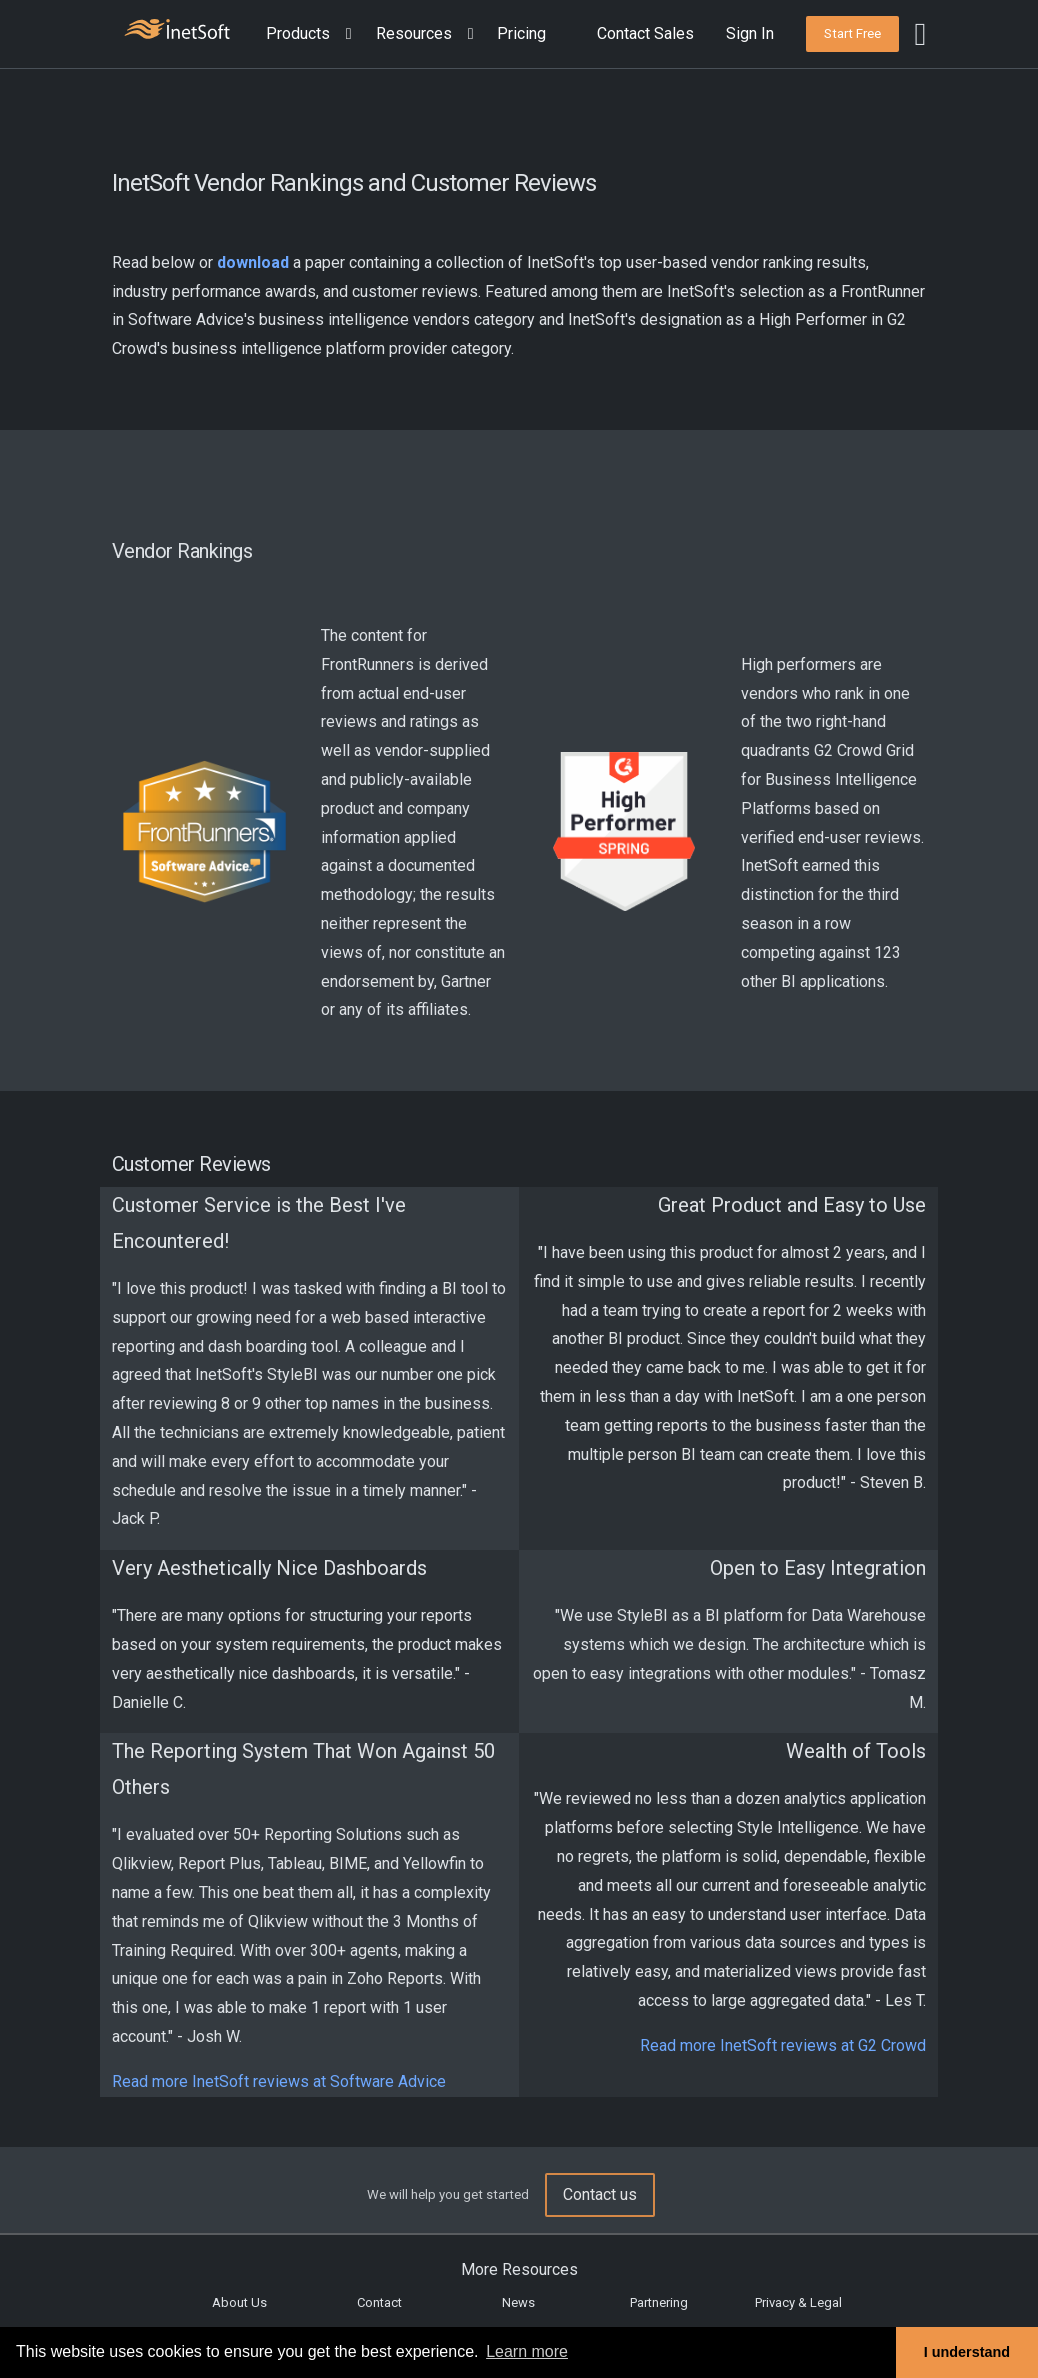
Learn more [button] (527, 2351)
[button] (313, 34)
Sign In (750, 33)
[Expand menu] (345, 34)
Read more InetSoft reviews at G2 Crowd (783, 2045)
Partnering (659, 2302)
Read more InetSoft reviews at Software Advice (279, 2081)
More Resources (519, 2269)
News (518, 2302)
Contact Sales (645, 33)
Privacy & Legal (798, 2302)
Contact (379, 2302)
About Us (239, 2302)
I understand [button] (967, 2352)
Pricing (521, 33)
